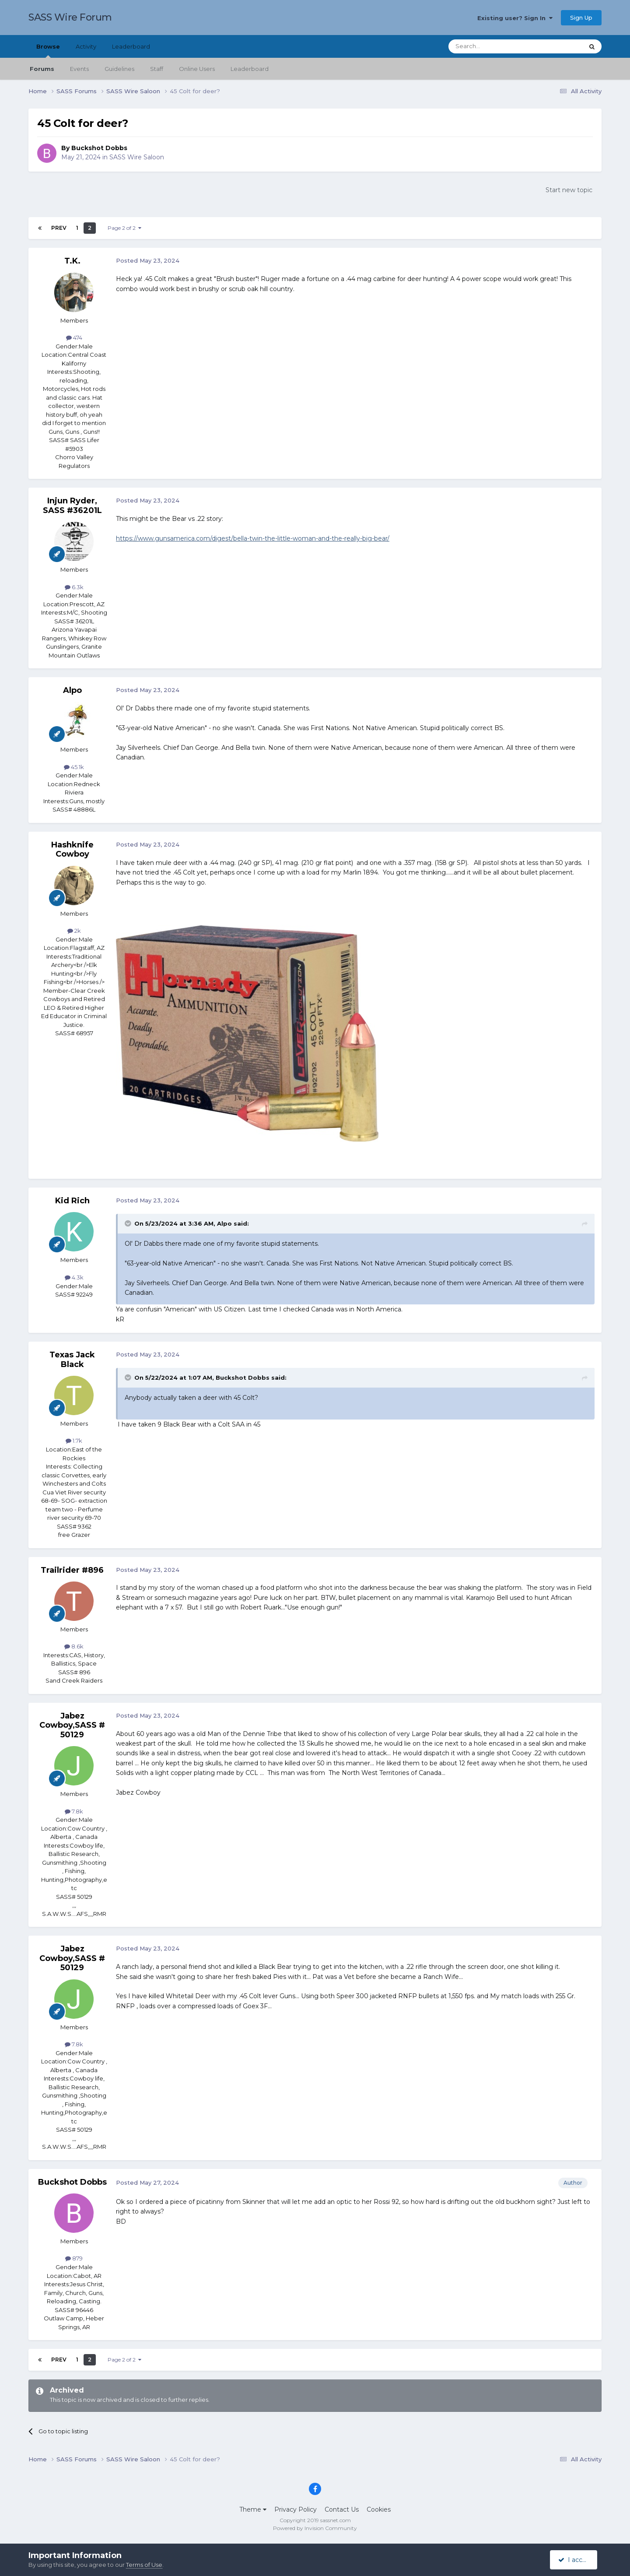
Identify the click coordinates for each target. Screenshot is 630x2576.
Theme (252, 2509)
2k (74, 930)
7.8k (74, 1811)
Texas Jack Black (72, 1359)
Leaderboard (250, 68)
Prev (58, 228)
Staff (156, 68)
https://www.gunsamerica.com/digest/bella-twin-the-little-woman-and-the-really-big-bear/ (252, 538)
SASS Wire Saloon (136, 157)
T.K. (72, 261)
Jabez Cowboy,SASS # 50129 (72, 1725)
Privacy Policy (295, 2509)
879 (74, 2258)
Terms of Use (144, 2564)
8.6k (74, 1646)
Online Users (197, 68)
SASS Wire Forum (70, 17)
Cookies (379, 2509)
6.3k (74, 586)
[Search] (494, 46)
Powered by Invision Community (315, 2528)
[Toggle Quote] (129, 1223)
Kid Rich (72, 1200)
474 (74, 337)
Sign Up (581, 17)
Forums (42, 68)
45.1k (74, 766)
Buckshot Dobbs (99, 148)
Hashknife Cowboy (72, 849)
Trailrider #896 (72, 1570)
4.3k (74, 1277)
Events (79, 68)
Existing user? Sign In (515, 17)
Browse (48, 50)
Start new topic (569, 190)
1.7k (74, 1440)
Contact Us (342, 2509)
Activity (86, 46)
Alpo (72, 690)
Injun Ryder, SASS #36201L (72, 505)
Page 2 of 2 (124, 228)
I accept (575, 2560)
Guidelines (119, 68)
